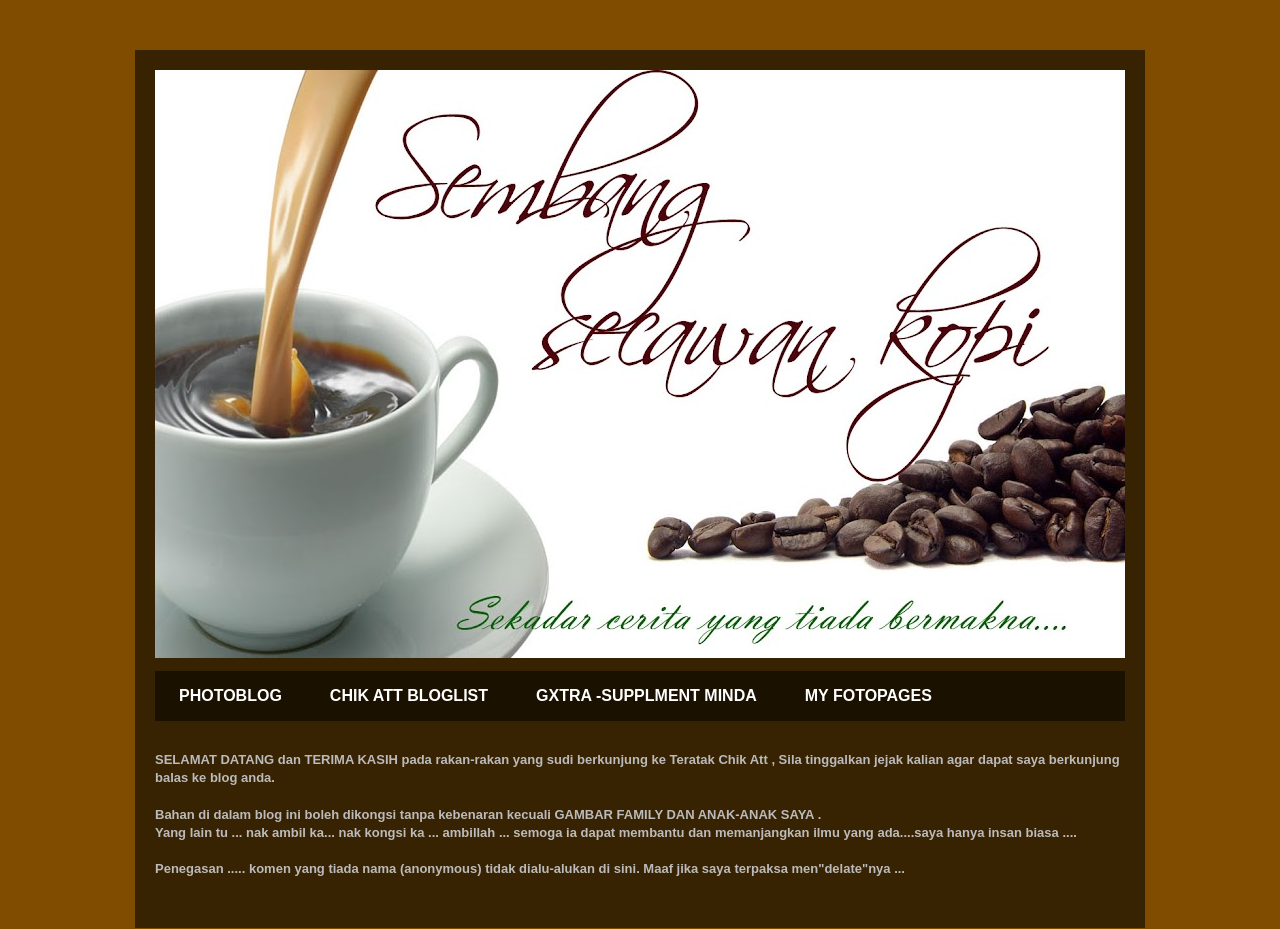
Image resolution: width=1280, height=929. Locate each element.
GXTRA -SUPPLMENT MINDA (646, 695)
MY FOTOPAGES (868, 695)
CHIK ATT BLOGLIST (409, 695)
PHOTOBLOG (230, 695)
